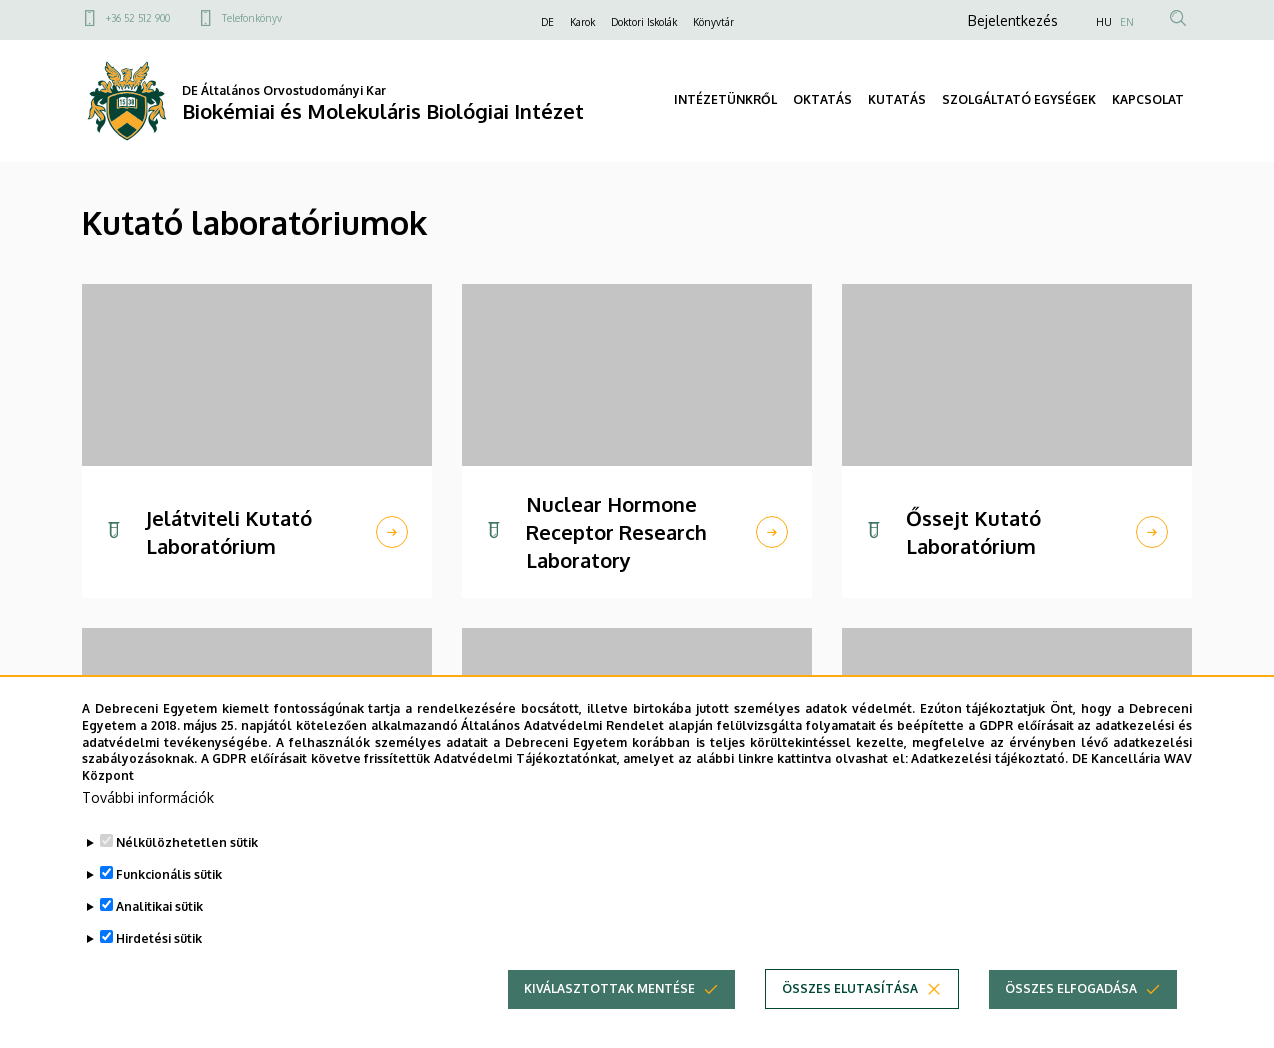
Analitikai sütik (159, 908)
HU (1104, 22)
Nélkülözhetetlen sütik (187, 844)
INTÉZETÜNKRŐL (725, 99)
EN (1127, 22)
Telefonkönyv (252, 18)
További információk (148, 799)
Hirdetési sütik (159, 940)
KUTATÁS (897, 99)
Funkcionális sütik (169, 876)
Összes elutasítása (850, 990)
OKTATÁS (822, 99)
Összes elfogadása (1071, 990)
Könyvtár (713, 22)
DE (547, 22)
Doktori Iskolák (644, 22)
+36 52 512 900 (138, 18)
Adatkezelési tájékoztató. (989, 760)
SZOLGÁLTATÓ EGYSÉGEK (1019, 99)
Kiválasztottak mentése (609, 990)
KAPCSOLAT (1148, 99)
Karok (582, 22)
